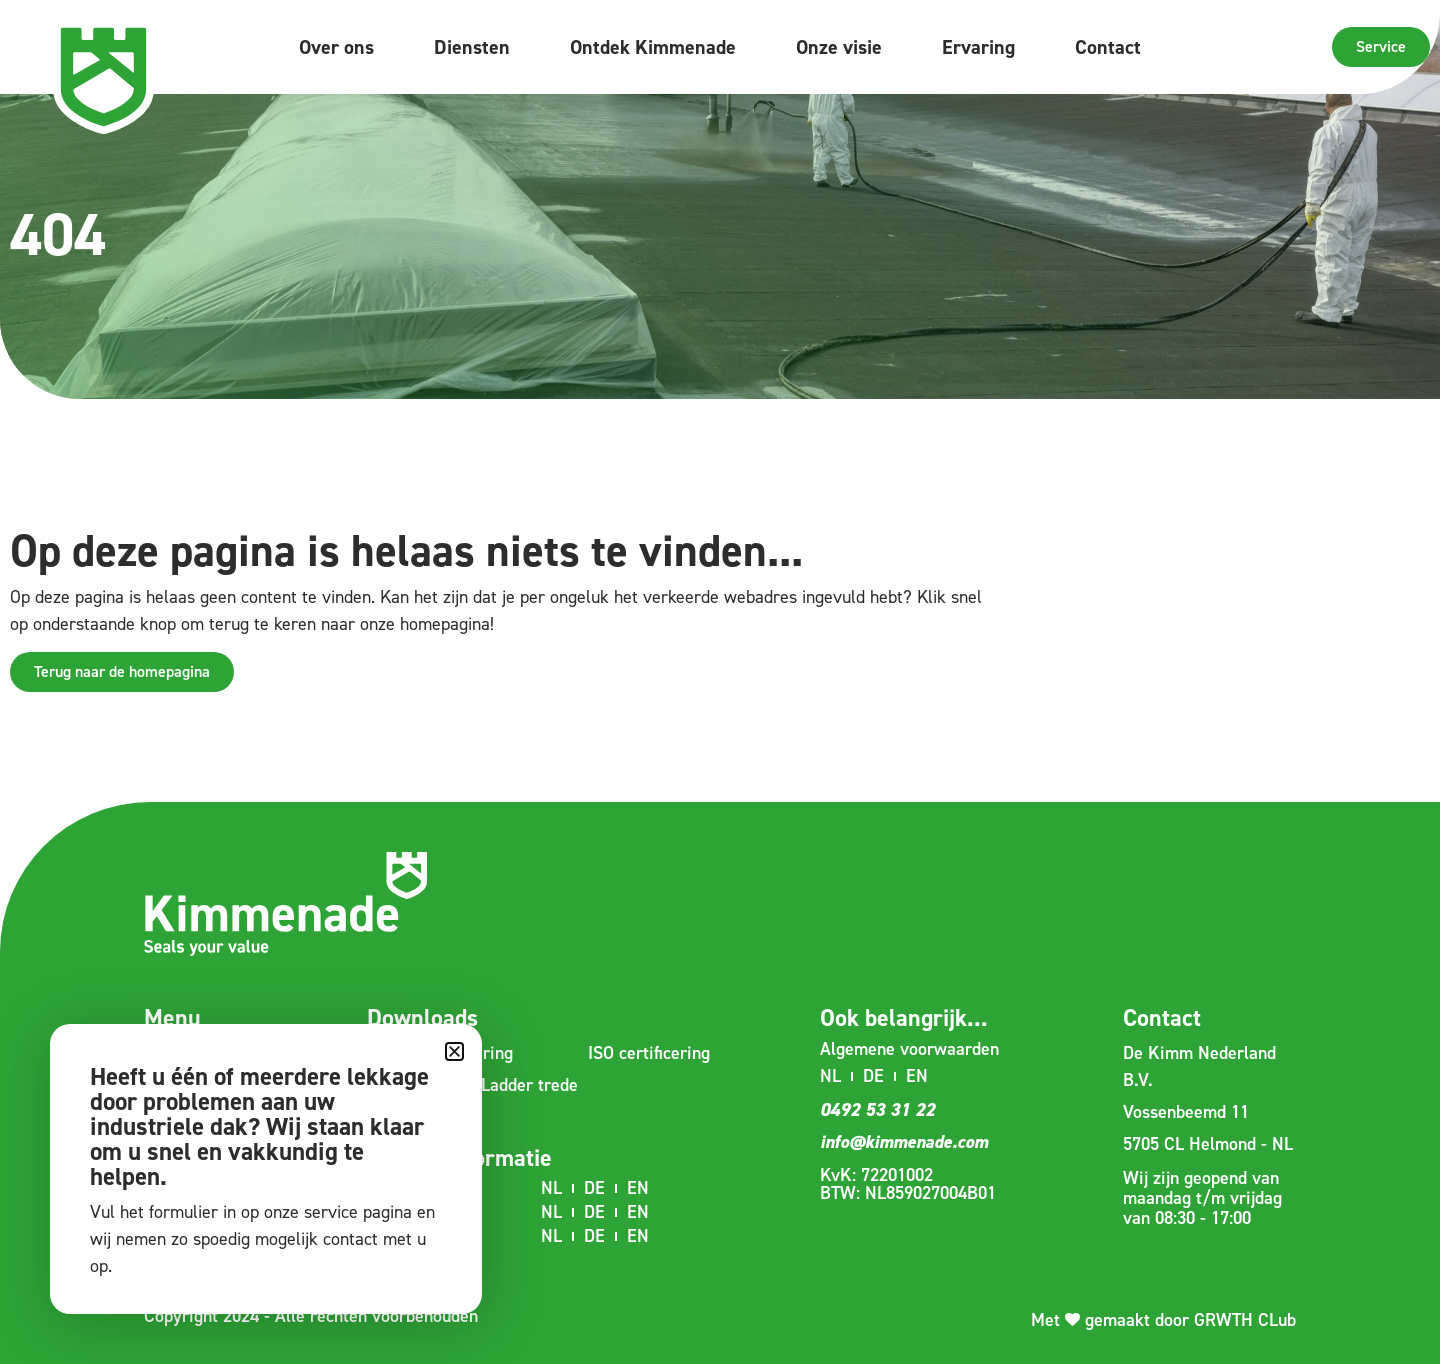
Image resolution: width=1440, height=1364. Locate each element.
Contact (1108, 47)
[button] (454, 1051)
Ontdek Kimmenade (653, 47)
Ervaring (978, 47)
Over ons (336, 47)
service (331, 1212)
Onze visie (839, 47)
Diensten (472, 47)
